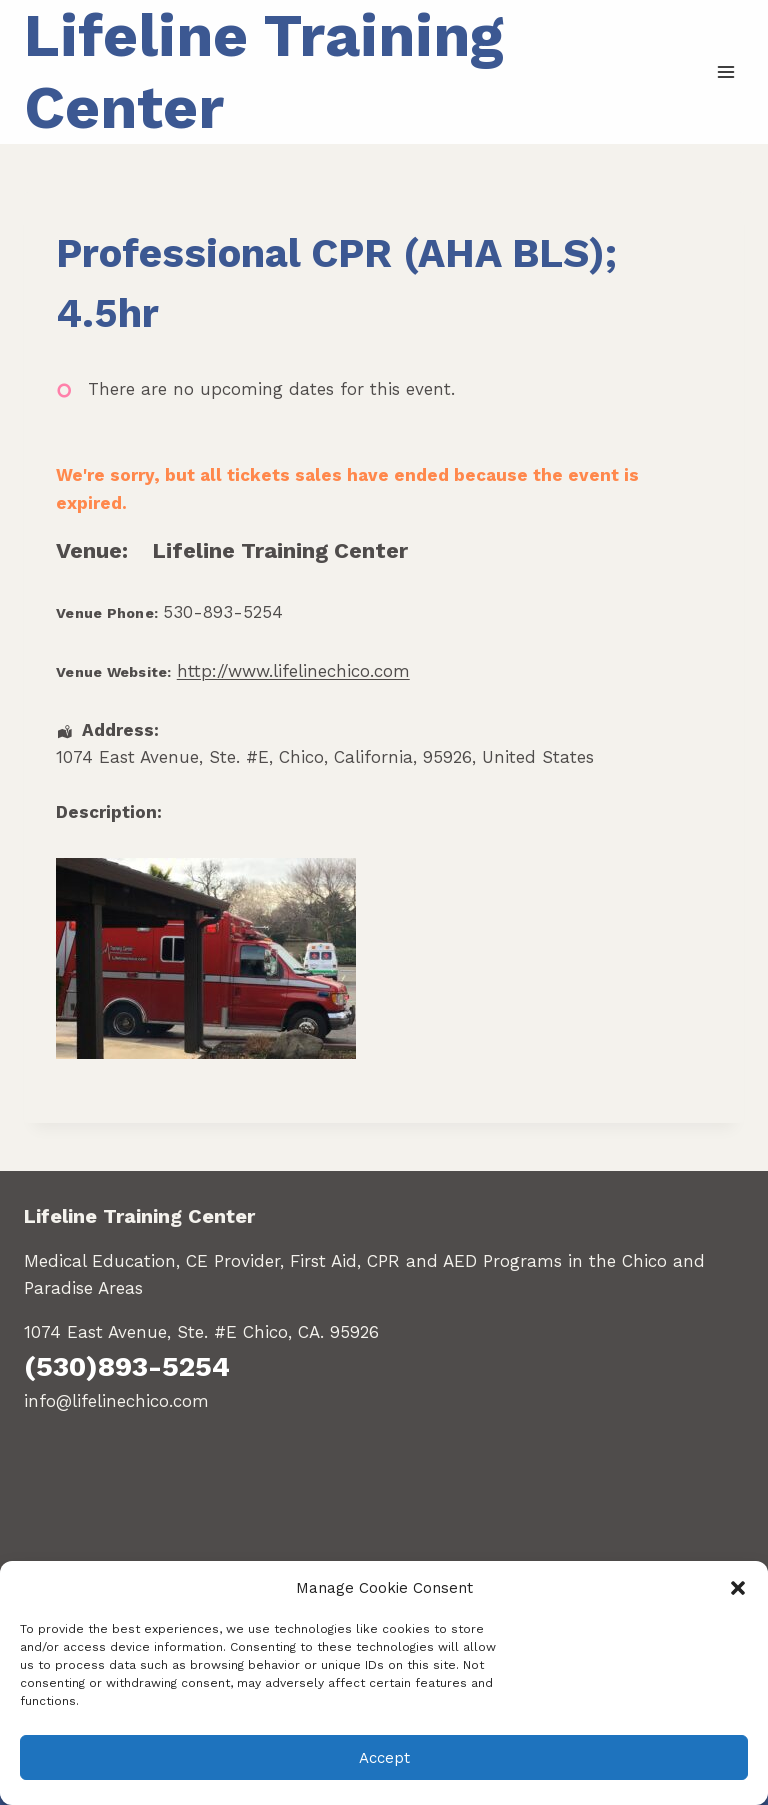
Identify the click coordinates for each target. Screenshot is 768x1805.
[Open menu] (725, 71)
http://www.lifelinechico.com (293, 671)
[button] (738, 1588)
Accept (384, 1758)
